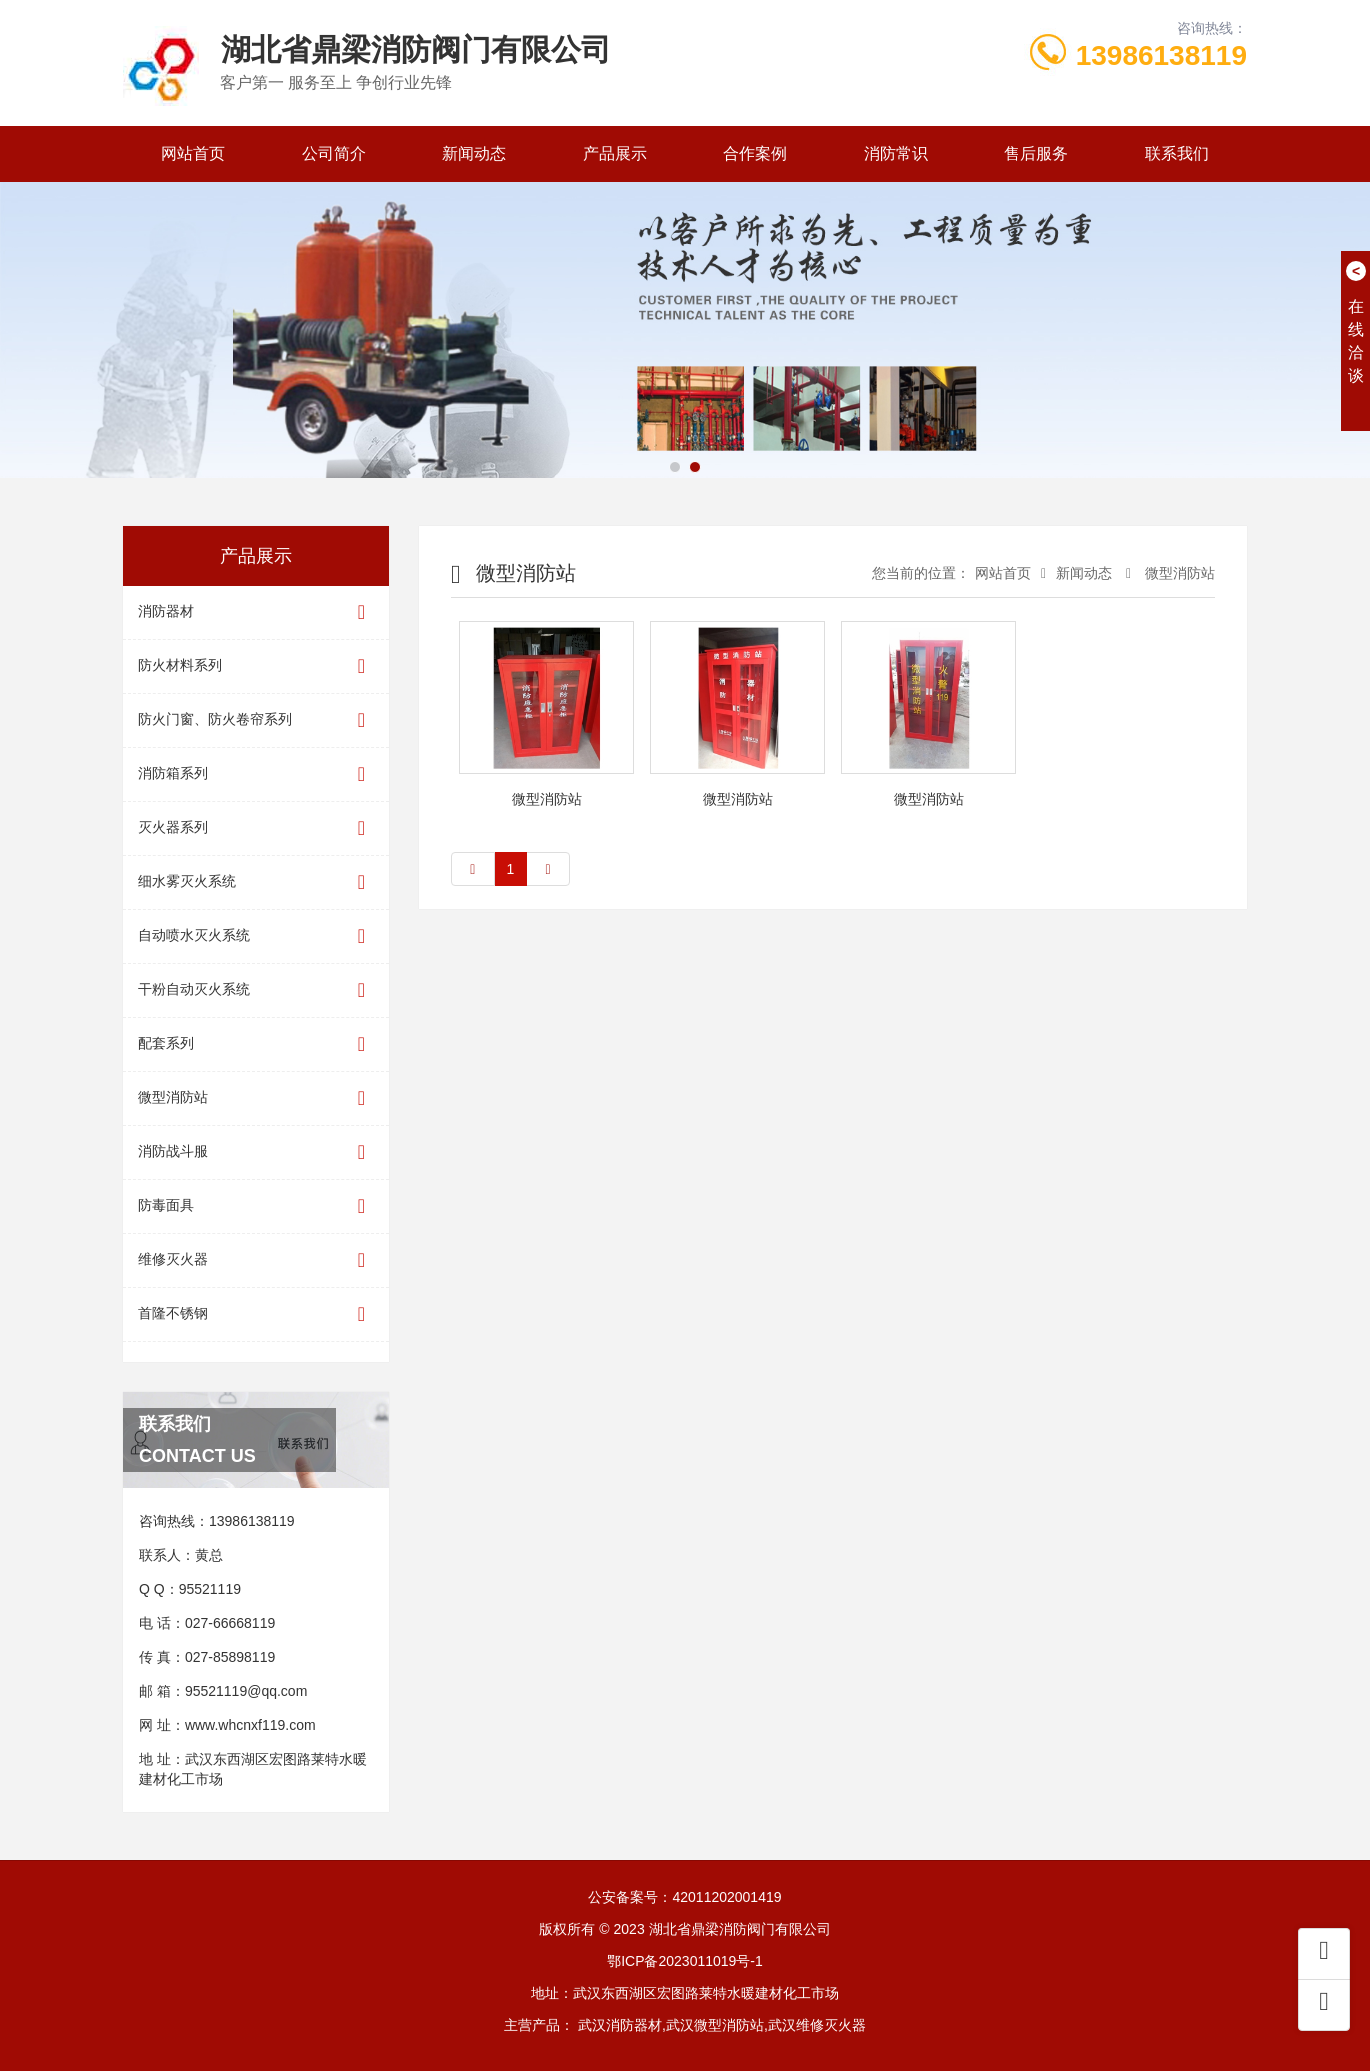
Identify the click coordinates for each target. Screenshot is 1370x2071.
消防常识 (896, 153)
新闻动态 (474, 153)
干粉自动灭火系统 (256, 990)
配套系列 (256, 1044)
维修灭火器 (256, 1260)
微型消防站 (256, 1098)
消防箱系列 (256, 774)
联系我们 (1177, 153)
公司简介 (334, 153)
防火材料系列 (256, 666)
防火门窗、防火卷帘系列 (256, 720)
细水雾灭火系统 (256, 882)
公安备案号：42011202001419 (684, 1897)
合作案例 (755, 153)
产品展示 (615, 153)
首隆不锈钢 (256, 1314)
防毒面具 (256, 1206)
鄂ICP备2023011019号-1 (685, 1961)
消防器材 (256, 612)
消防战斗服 (256, 1152)
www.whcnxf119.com (250, 1725)
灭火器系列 (256, 828)
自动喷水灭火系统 (256, 936)
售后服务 (1036, 153)
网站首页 (193, 153)
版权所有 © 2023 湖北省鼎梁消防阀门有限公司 (684, 1929)
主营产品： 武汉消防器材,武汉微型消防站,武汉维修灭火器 (685, 2025)
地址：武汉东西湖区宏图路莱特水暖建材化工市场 (685, 1993)
